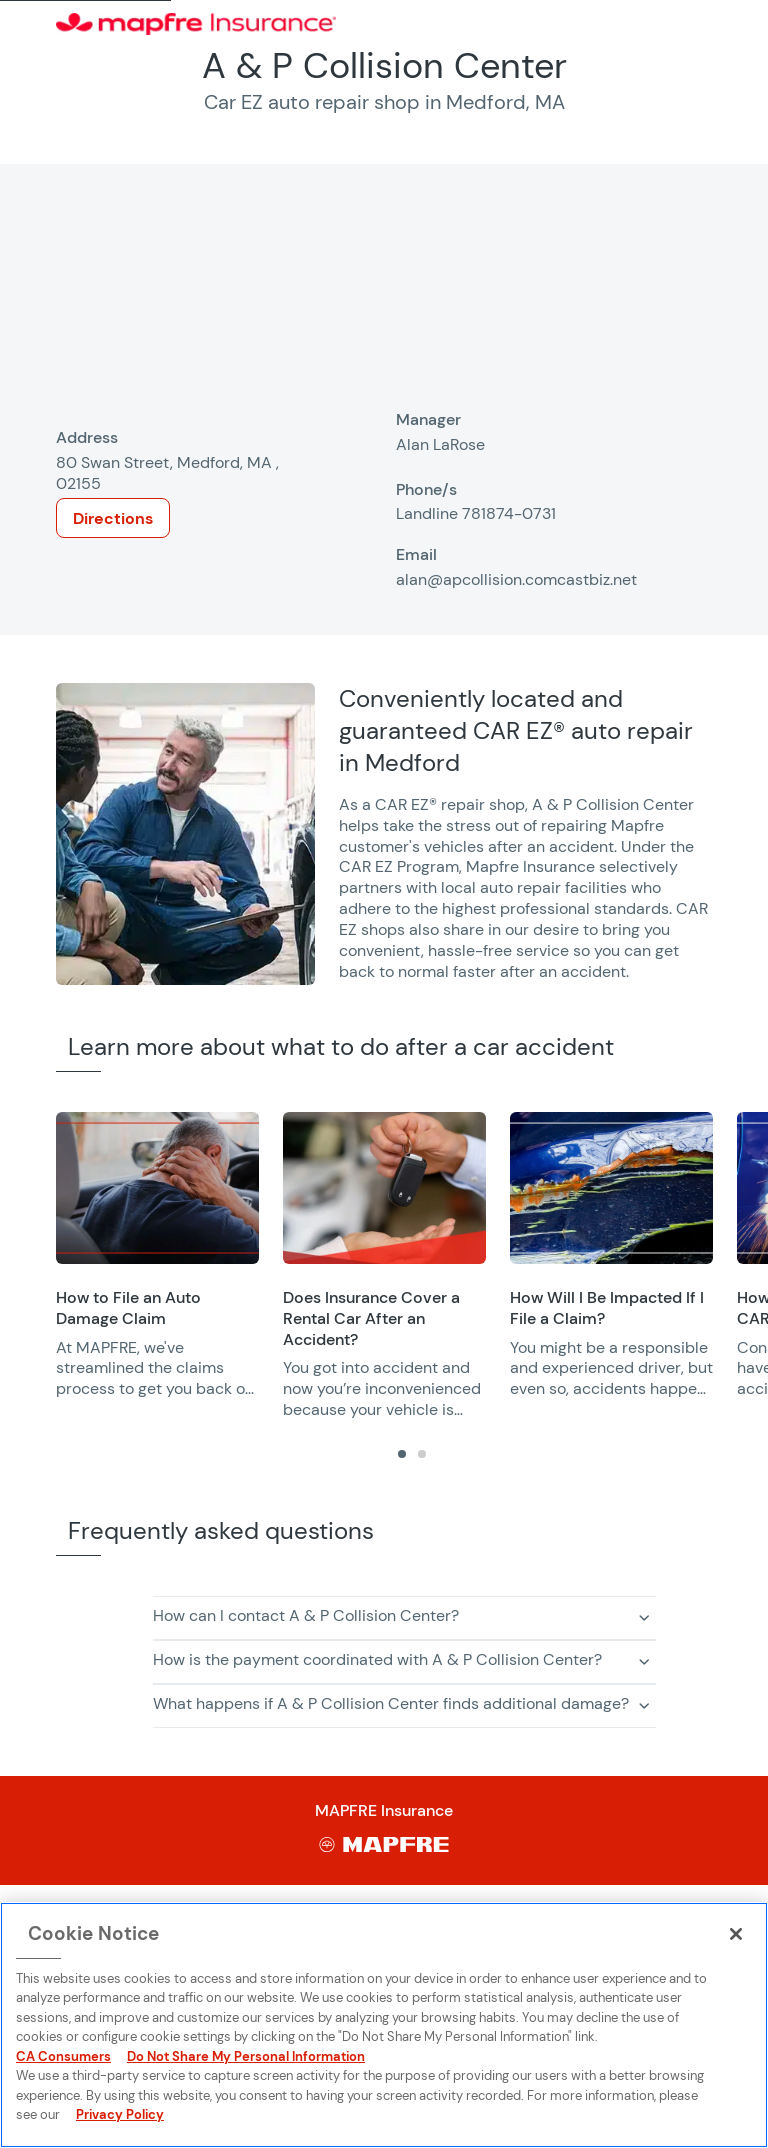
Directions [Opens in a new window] (113, 518)
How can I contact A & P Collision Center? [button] (306, 1615)
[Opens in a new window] (157, 1188)
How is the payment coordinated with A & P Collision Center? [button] (377, 1659)
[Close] (736, 1934)
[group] (157, 1256)
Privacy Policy (120, 2114)
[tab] (402, 1454)
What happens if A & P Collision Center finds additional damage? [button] (391, 1703)
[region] (412, 1266)
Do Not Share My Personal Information (246, 2056)
